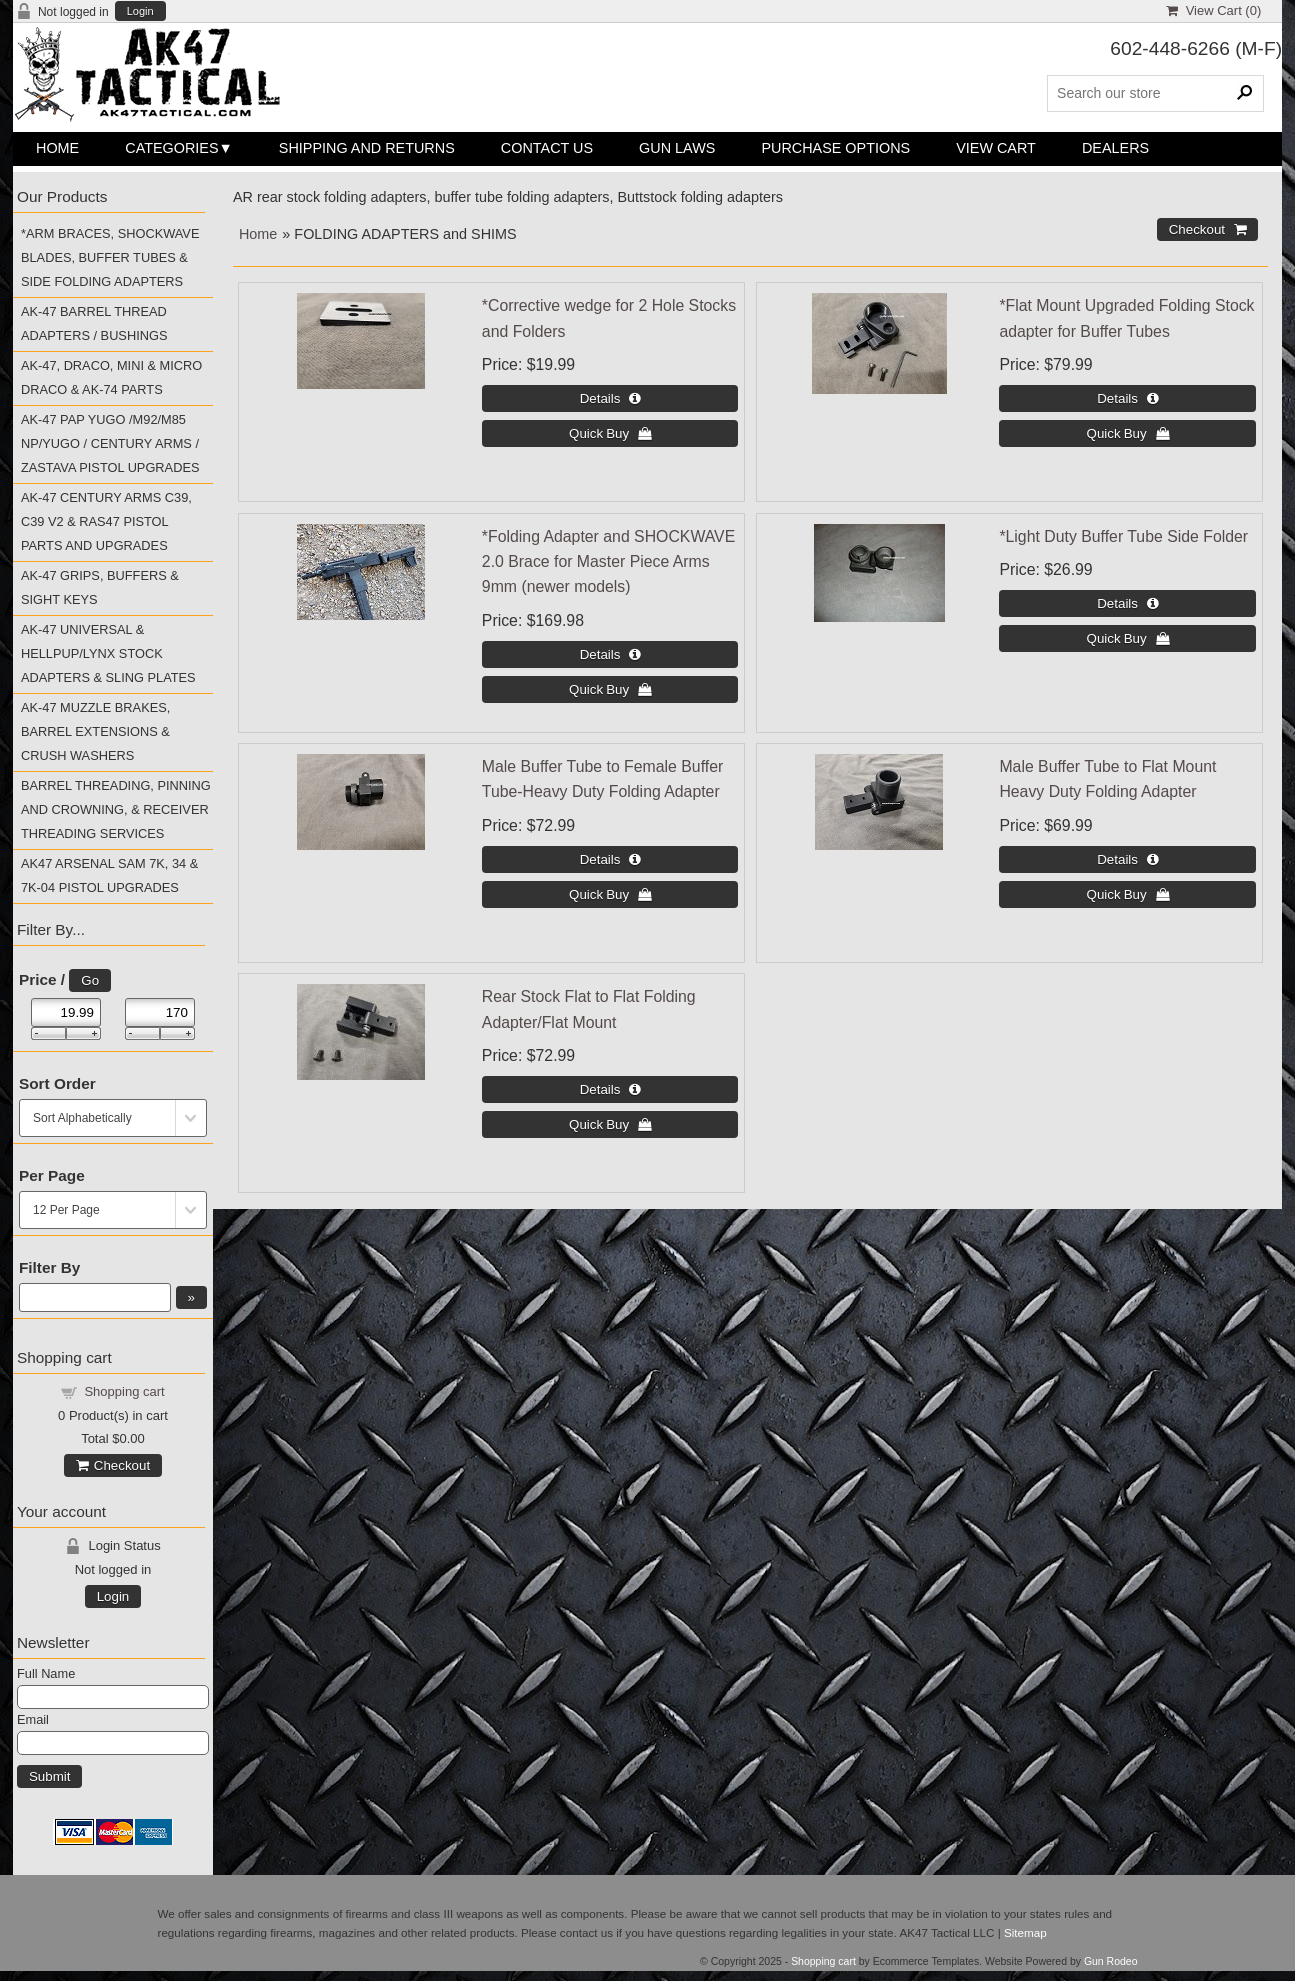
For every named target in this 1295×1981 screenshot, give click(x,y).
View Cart (996, 148)
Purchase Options (835, 148)
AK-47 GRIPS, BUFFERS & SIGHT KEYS (100, 587)
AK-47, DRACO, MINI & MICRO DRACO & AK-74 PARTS (111, 377)
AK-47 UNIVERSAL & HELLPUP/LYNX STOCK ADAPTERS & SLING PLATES (108, 653)
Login (140, 11)
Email (33, 1719)
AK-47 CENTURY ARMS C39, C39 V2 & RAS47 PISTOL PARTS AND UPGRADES (106, 521)
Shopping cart (124, 1391)
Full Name (46, 1673)
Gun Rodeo (1111, 1961)
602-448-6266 (1170, 48)
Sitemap (1025, 1932)
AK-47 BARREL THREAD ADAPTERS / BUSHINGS (94, 323)
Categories (171, 148)
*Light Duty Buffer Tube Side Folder (1123, 536)
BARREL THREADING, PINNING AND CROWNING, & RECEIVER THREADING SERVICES (116, 809)
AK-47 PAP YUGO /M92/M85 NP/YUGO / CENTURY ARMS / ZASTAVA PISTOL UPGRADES (110, 443)
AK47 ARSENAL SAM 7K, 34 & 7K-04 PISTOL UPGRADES (109, 875)
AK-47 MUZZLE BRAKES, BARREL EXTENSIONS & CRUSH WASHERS (95, 731)
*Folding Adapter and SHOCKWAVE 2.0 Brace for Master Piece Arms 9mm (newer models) (608, 562)
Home (57, 148)
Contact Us (547, 148)
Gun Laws (677, 148)
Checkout (113, 1465)
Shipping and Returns (367, 148)
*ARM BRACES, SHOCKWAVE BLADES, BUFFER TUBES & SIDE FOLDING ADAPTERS (110, 257)
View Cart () (1213, 10)
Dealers (1115, 148)
